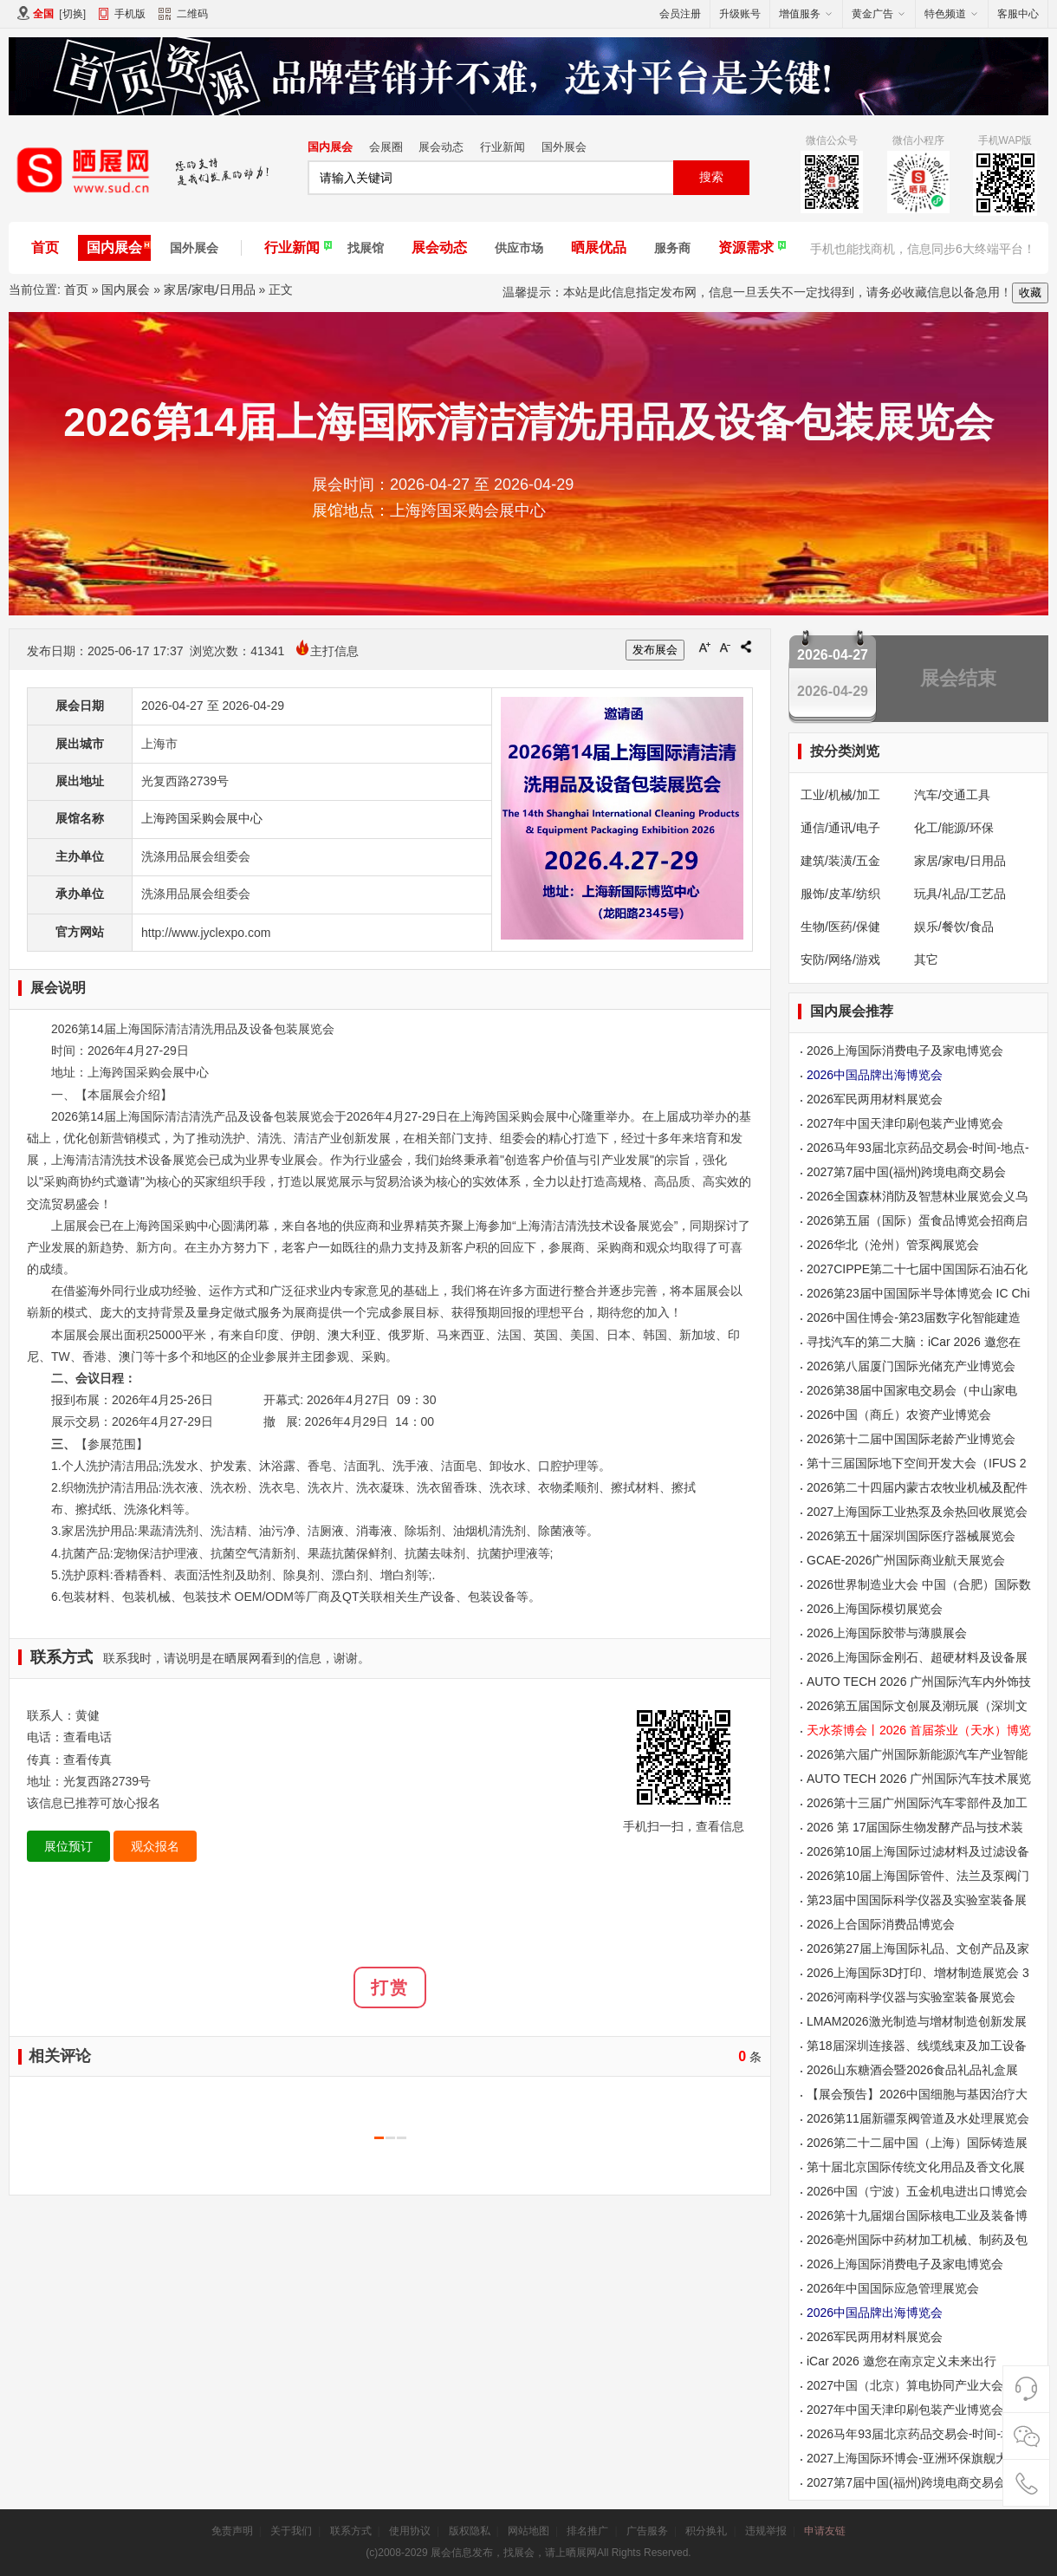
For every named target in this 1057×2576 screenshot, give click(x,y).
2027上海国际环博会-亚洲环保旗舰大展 (913, 2458)
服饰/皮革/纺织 (840, 894)
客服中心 (1018, 14)
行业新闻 (502, 146)
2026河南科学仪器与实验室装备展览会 (911, 1997)
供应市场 (519, 248)
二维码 (183, 15)
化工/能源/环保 (954, 828)
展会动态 (441, 146)
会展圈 (386, 146)
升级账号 (740, 14)
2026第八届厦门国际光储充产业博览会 (911, 1366)
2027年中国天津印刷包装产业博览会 (905, 1123)
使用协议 (410, 2531)
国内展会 (330, 146)
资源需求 (746, 247)
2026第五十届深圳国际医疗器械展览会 (911, 1536)
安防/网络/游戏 (840, 959)
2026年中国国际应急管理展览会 (893, 2288)
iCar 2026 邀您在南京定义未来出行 (901, 2361)
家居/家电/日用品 (210, 289)
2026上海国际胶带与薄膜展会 (887, 1633)
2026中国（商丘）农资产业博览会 (899, 1414)
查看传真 (87, 1759)
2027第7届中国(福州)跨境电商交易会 (906, 1172)
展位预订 (68, 1846)
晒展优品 (598, 247)
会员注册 (680, 14)
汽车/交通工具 (952, 795)
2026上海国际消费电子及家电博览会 (905, 1050)
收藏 (1030, 292)
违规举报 (766, 2531)
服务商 (672, 248)
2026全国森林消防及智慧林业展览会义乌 (917, 1196)
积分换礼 (706, 2531)
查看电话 (87, 1737)
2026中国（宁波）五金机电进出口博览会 (917, 2191)
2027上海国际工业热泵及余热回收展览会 (917, 1512)
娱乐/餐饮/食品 (954, 926)
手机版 (130, 14)
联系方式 (351, 2531)
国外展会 (564, 146)
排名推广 (587, 2531)
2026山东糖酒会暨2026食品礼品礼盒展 (912, 2070)
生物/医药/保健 (840, 926)
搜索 (711, 177)
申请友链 (825, 2531)
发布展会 (655, 649)
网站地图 (528, 2531)
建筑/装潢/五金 (840, 861)
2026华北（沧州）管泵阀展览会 (893, 1245)
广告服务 (647, 2531)
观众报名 (155, 1846)
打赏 (390, 1987)
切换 (72, 14)
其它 (926, 959)
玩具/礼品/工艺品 (960, 894)
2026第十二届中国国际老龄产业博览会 (911, 1439)
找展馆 (365, 248)
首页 (45, 247)
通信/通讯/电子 (840, 828)
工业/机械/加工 (840, 795)
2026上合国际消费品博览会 (881, 1924)
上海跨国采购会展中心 (202, 818)
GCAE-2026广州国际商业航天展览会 (906, 1560)
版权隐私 (469, 2531)
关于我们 (291, 2531)
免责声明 (232, 2531)
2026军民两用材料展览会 (875, 1099)
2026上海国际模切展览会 (875, 1609)
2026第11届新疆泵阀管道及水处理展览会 (918, 2118)
